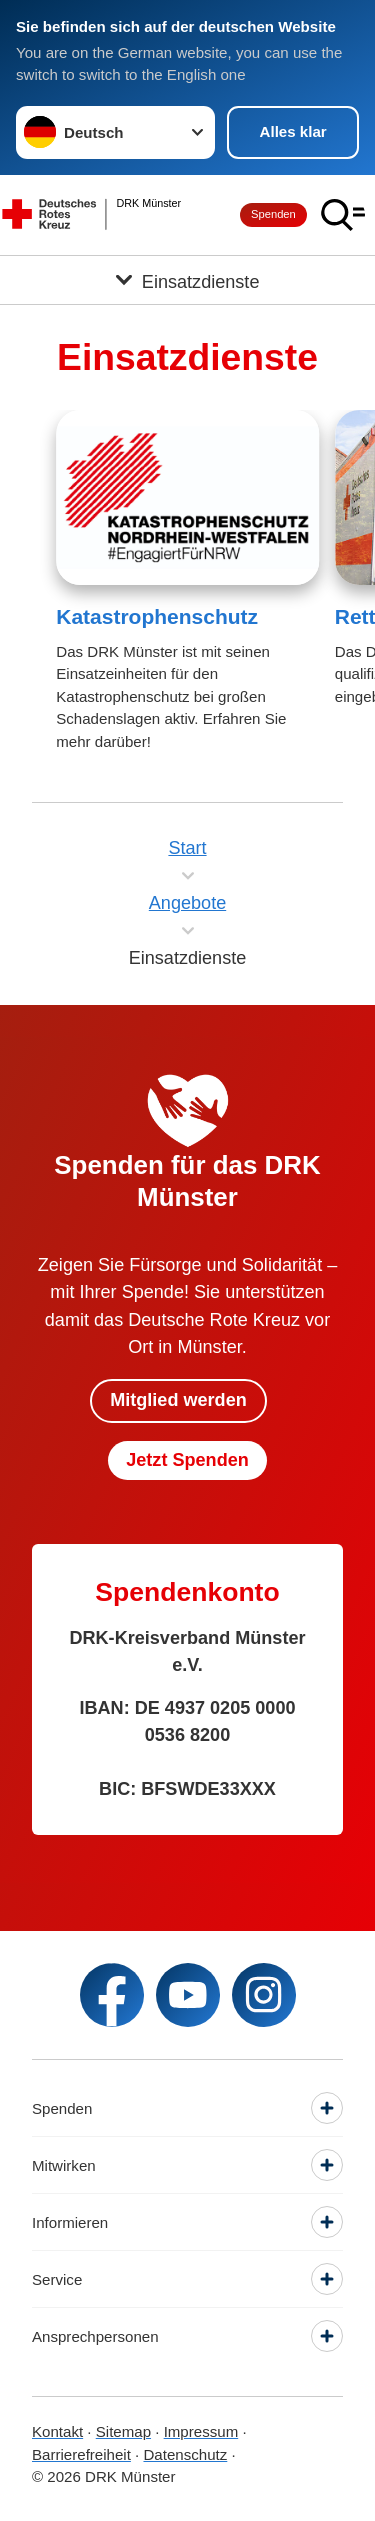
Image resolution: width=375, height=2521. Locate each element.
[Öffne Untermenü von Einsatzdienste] (187, 280)
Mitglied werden (178, 1400)
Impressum (201, 2431)
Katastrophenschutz (157, 616)
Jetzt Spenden (187, 1460)
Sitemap (123, 2431)
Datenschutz (185, 2454)
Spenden (273, 214)
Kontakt (57, 2431)
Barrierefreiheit (81, 2454)
